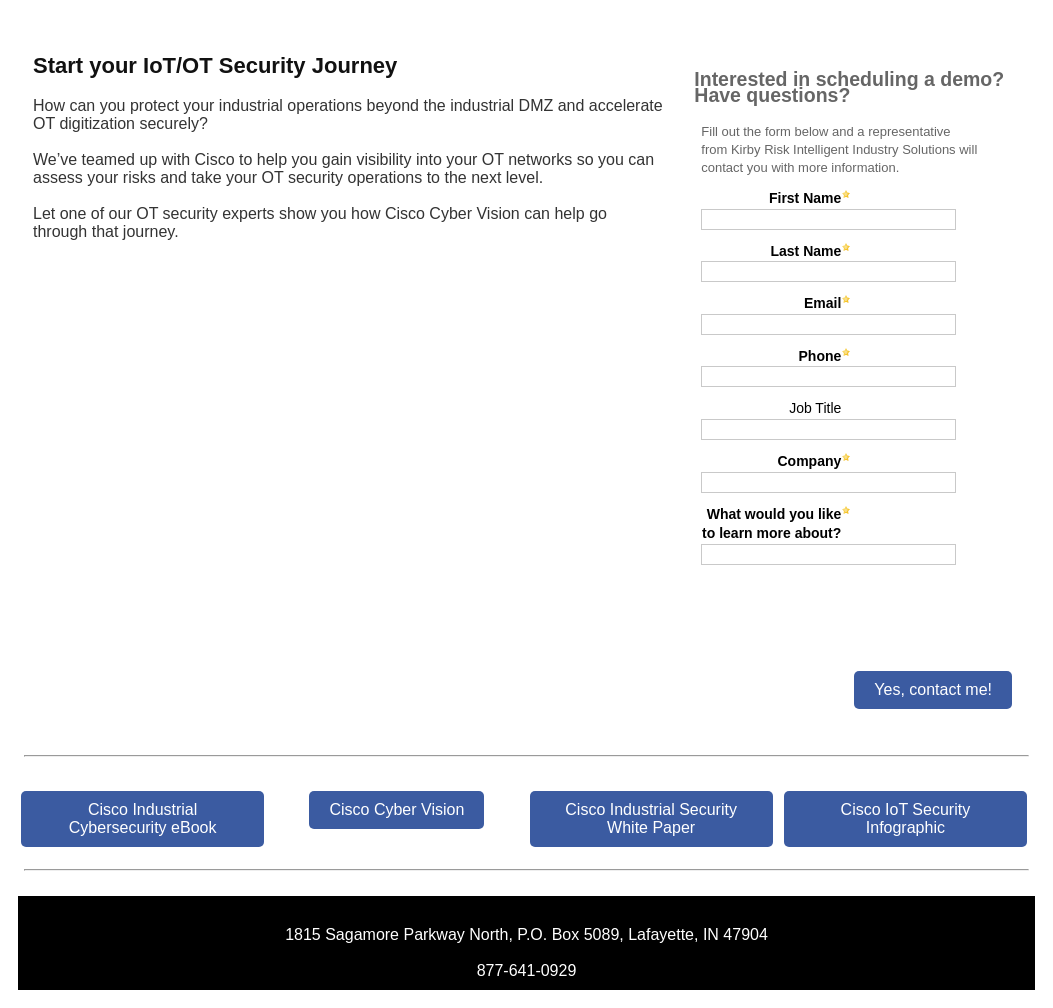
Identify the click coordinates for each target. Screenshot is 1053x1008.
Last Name (805, 251)
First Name (805, 198)
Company (810, 461)
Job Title (815, 408)
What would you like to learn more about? (771, 524)
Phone (820, 356)
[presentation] (846, 610)
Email (822, 303)
